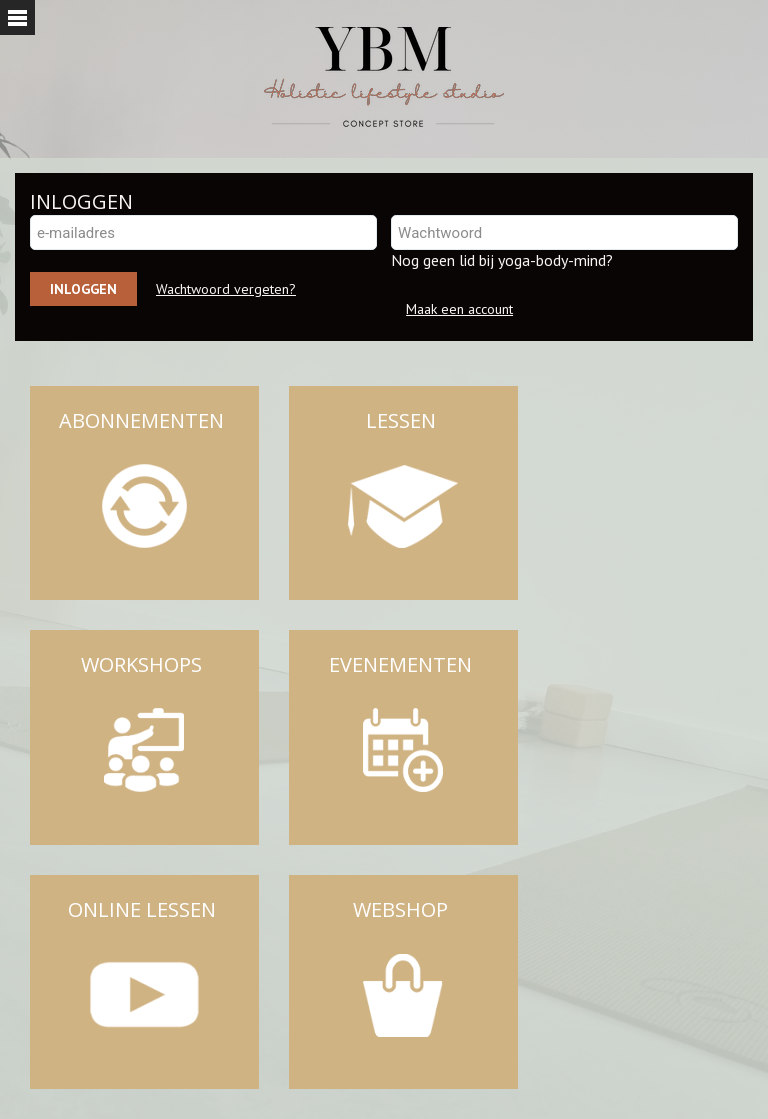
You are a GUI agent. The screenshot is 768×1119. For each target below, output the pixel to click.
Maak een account (459, 309)
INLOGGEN (81, 201)
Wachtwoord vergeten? (226, 289)
